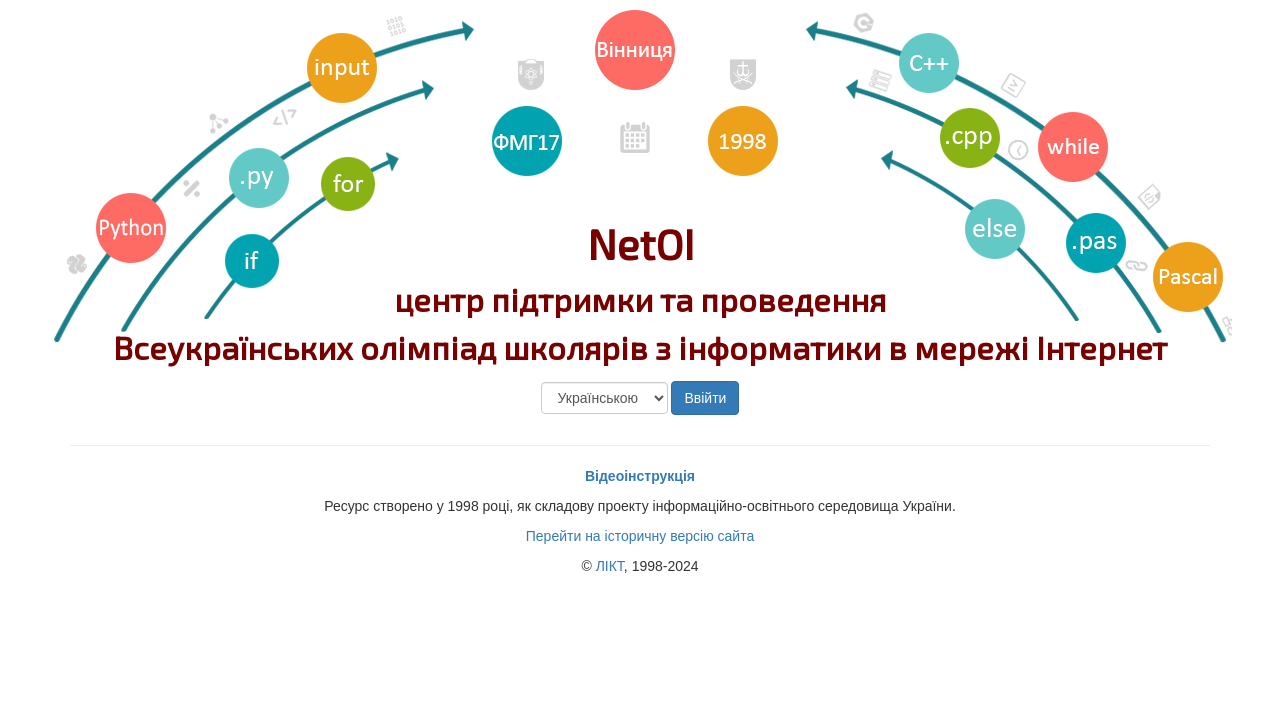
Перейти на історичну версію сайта (640, 536)
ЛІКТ (610, 566)
